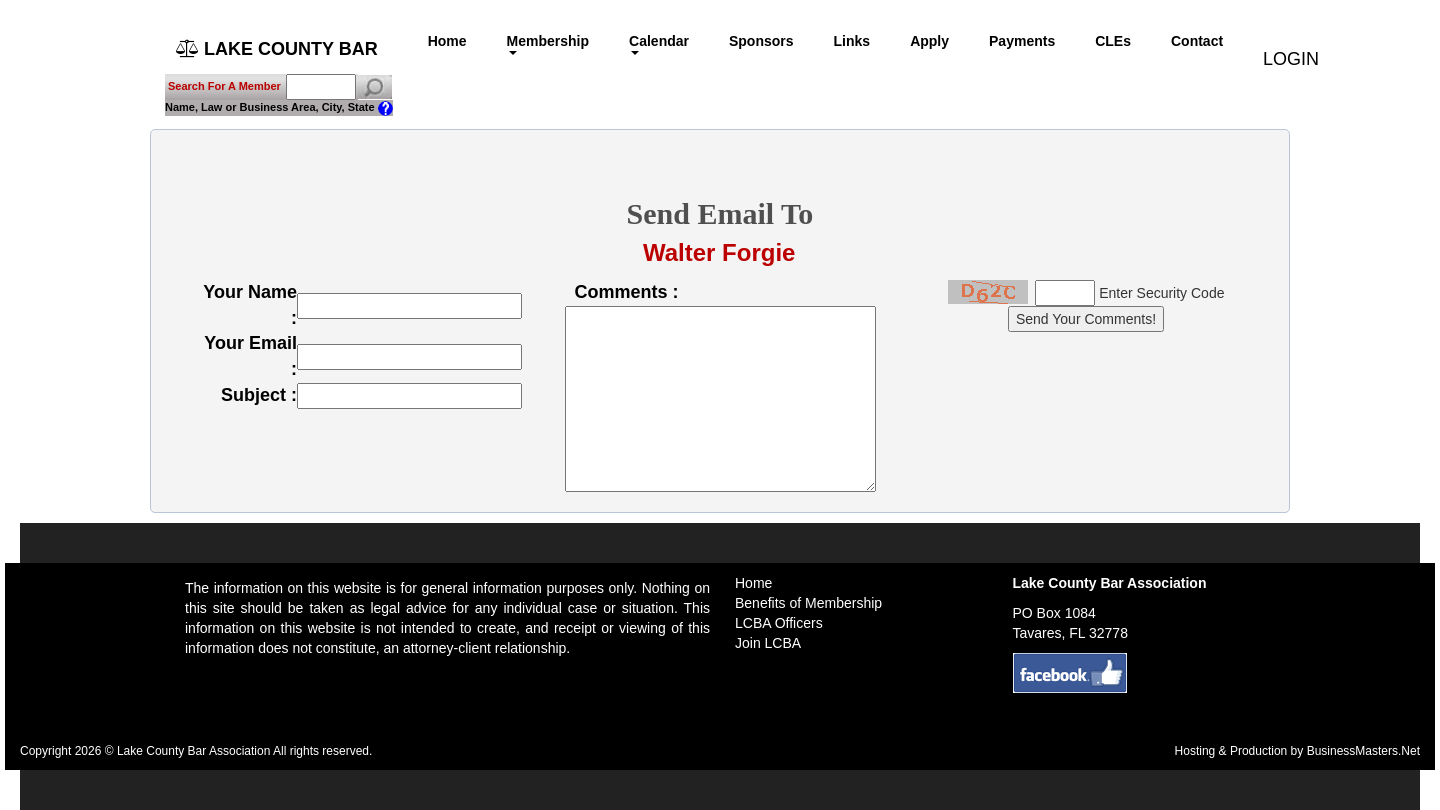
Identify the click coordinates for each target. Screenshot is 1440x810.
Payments (1022, 41)
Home (447, 41)
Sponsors (761, 41)
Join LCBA (768, 643)
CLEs (1113, 41)
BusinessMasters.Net (1363, 751)
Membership (548, 44)
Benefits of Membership (808, 603)
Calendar (659, 44)
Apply (929, 41)
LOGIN (1291, 50)
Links (852, 41)
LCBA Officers (779, 623)
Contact (1197, 41)
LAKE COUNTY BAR (277, 49)
